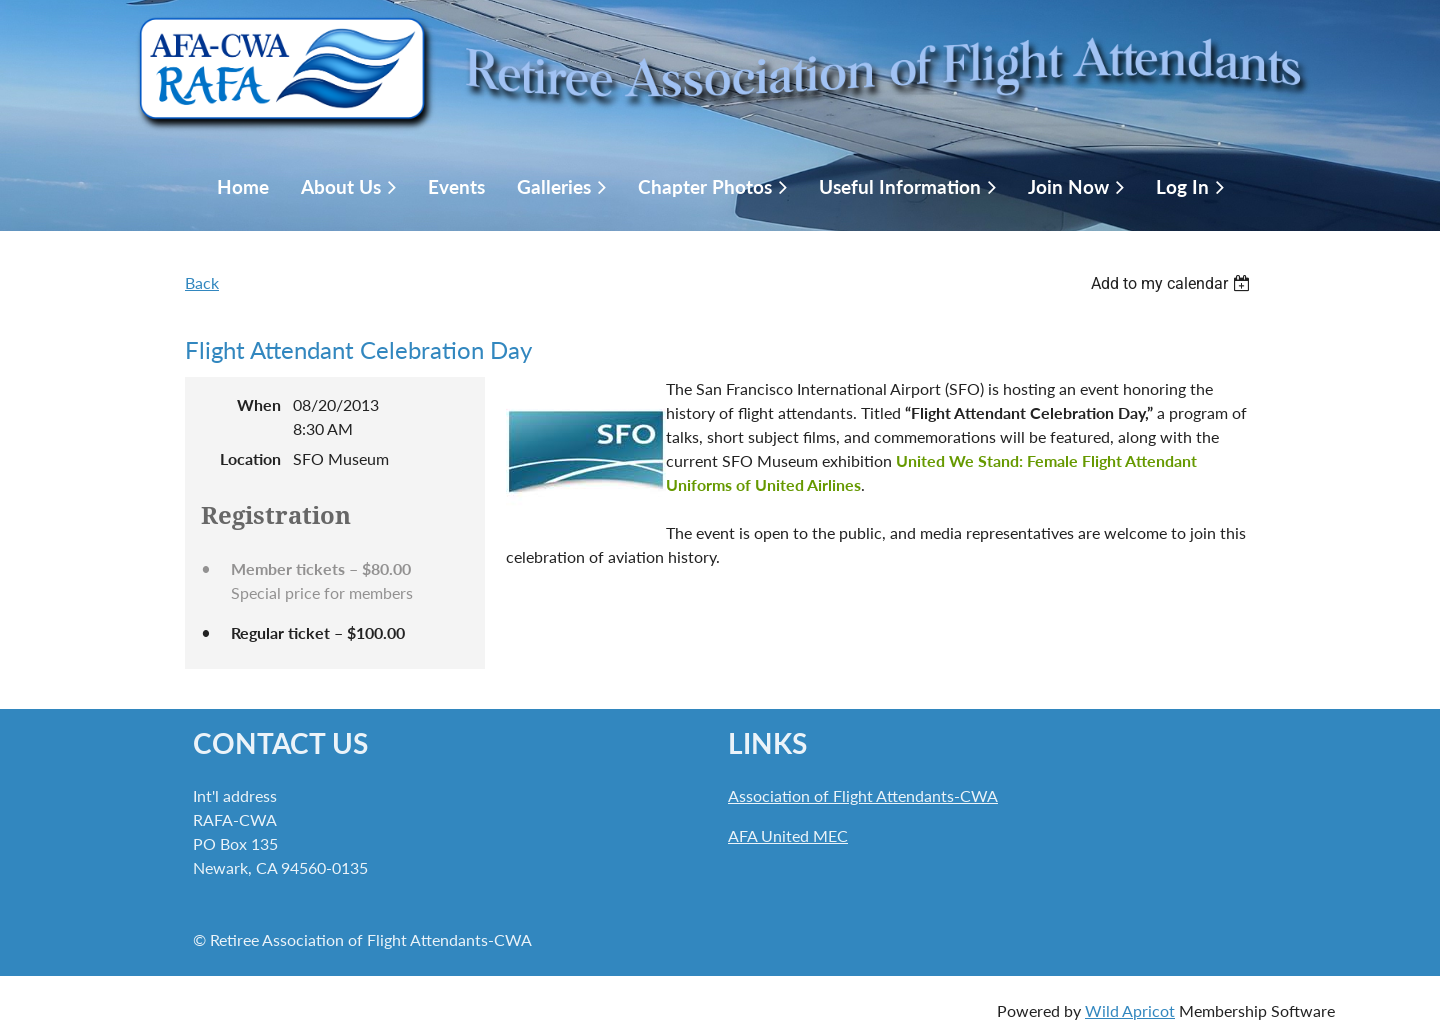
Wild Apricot (1130, 1010)
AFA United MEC (788, 835)
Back (202, 282)
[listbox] (1173, 283)
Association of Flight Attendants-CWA (863, 795)
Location (250, 458)
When (259, 404)
